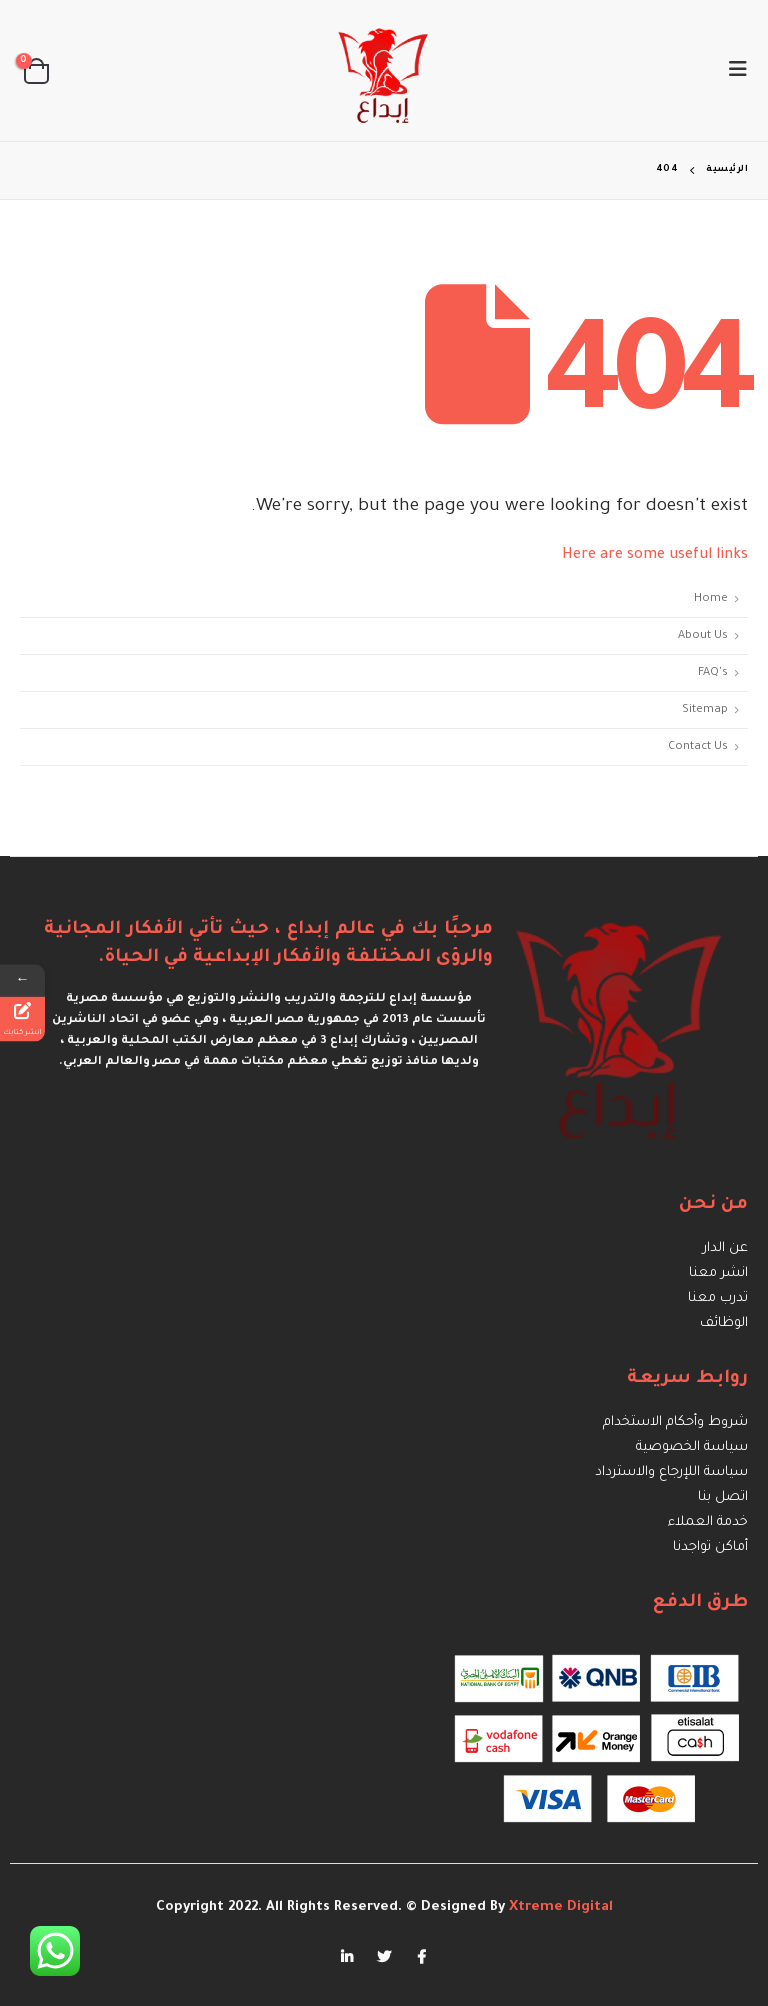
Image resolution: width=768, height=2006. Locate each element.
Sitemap (705, 710)
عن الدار (725, 1248)
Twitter (384, 1957)
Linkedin (347, 1957)
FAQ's (713, 673)
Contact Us (698, 747)
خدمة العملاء (708, 1522)
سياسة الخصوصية (692, 1447)
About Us (703, 636)
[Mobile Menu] (732, 71)
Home (711, 599)
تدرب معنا (718, 1298)
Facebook (421, 1957)
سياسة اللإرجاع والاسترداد (671, 1472)
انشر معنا (718, 1273)
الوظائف (724, 1323)
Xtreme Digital (559, 1907)
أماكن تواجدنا (710, 1547)
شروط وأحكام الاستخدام (675, 1422)
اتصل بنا (723, 1497)
